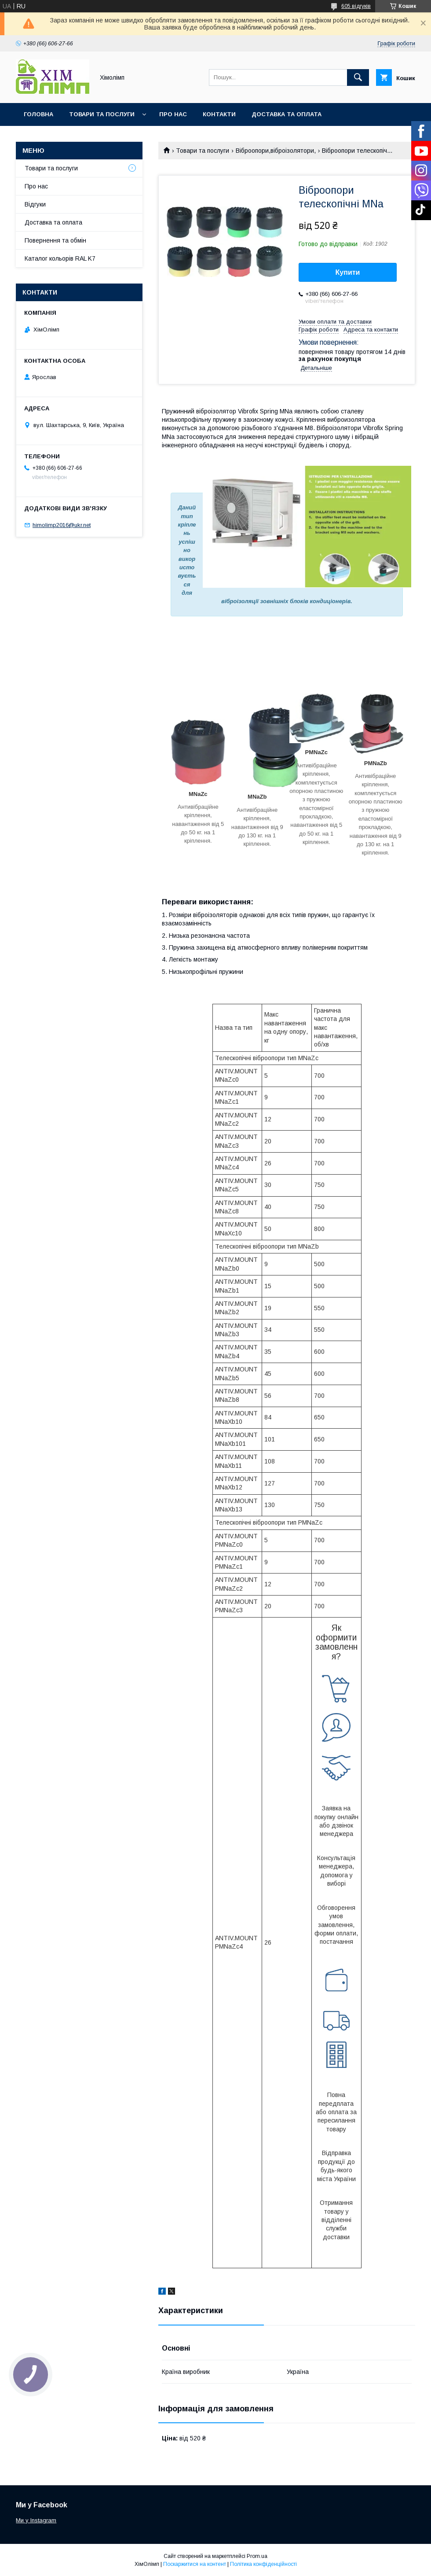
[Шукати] (358, 77)
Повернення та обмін (55, 240)
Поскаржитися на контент (194, 2564)
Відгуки (35, 204)
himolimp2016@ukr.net (62, 525)
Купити (348, 272)
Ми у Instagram (36, 2520)
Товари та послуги (102, 114)
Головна (38, 114)
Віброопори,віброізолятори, (276, 150)
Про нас (173, 114)
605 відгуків (356, 6)
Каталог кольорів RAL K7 (65, 137)
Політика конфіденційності (263, 2564)
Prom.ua (257, 2556)
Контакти (219, 114)
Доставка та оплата (286, 114)
